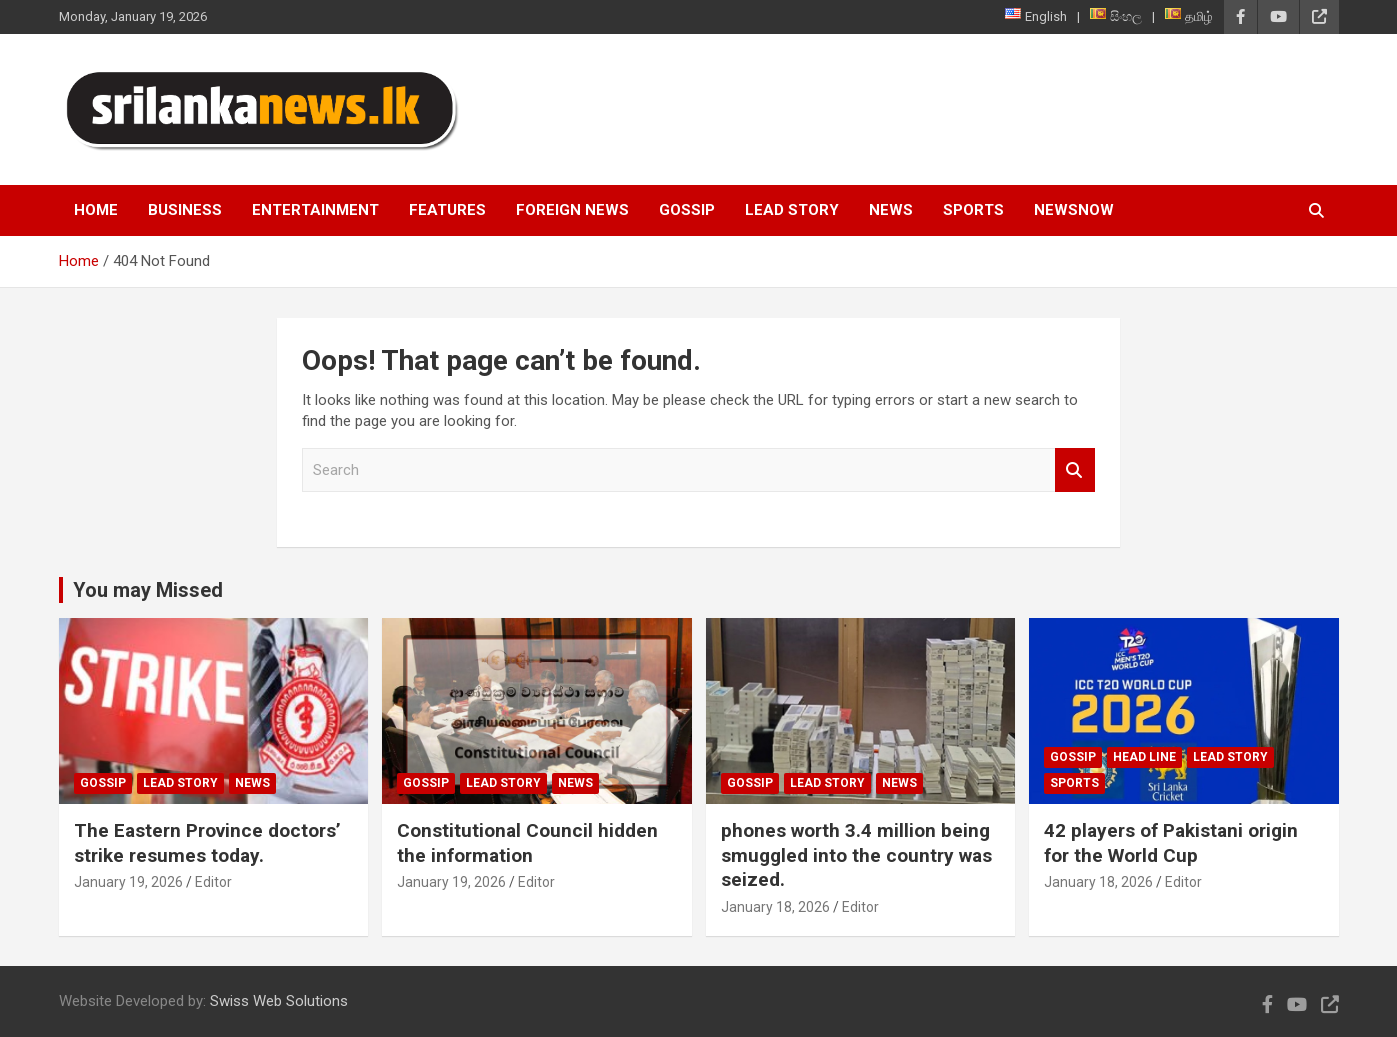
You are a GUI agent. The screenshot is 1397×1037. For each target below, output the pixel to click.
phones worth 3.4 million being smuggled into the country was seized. (856, 855)
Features (447, 210)
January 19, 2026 (128, 882)
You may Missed (148, 590)
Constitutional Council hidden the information (527, 843)
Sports (973, 210)
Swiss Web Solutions (279, 1001)
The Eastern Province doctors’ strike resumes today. (207, 843)
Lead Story (792, 210)
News (891, 210)
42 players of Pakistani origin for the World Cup (1171, 843)
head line (1144, 757)
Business (185, 210)
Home (96, 210)
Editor (213, 882)
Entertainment (315, 210)
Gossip (687, 210)
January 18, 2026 (775, 907)
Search (1075, 470)
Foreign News (572, 210)
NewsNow (1074, 210)
